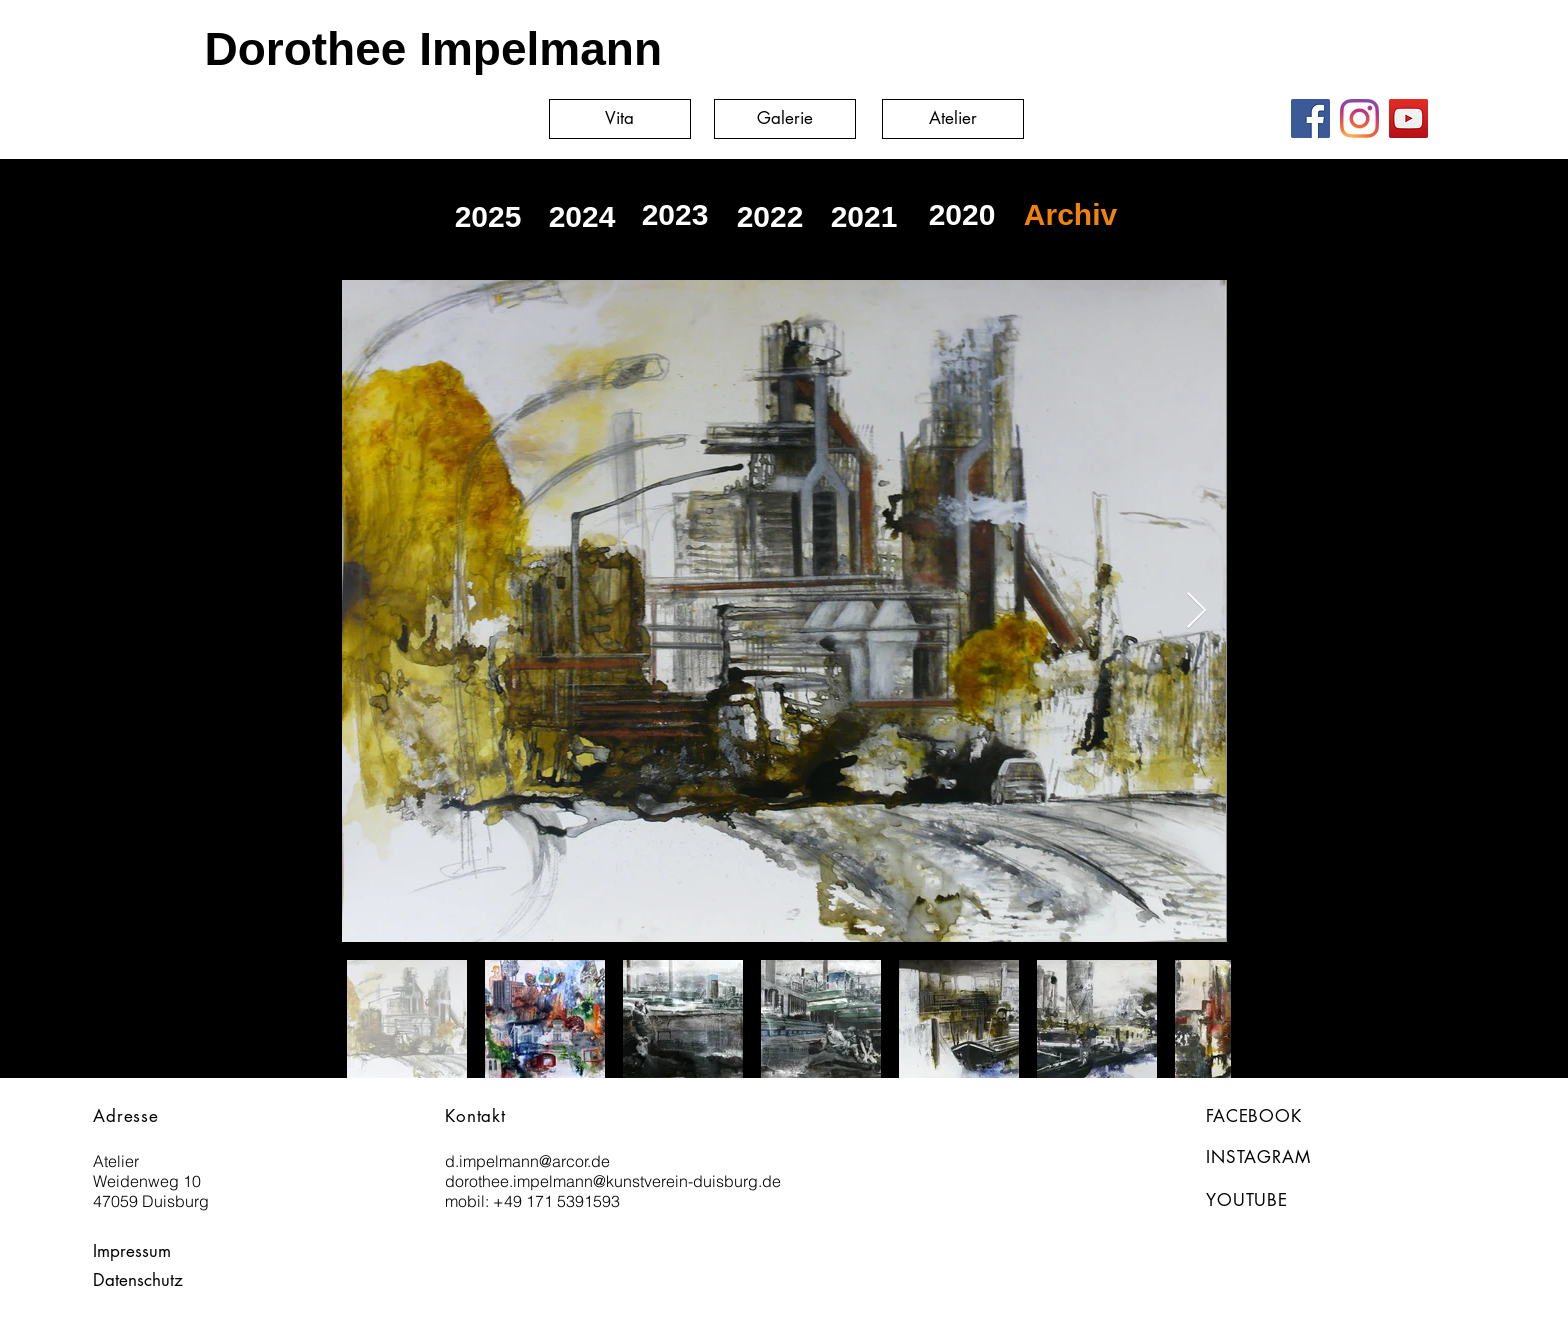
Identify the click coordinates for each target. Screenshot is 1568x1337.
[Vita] (620, 119)
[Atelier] (953, 119)
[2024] (582, 217)
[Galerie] (785, 119)
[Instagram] (1359, 118)
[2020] (962, 215)
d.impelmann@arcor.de (527, 1161)
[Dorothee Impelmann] (405, 49)
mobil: (469, 1201)
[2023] (675, 215)
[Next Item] (1196, 611)
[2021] (864, 217)
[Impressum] (138, 1251)
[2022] (770, 217)
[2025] (488, 217)
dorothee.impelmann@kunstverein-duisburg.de (613, 1181)
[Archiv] (1070, 215)
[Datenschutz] (143, 1280)
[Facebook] (1310, 118)
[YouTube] (1408, 118)
